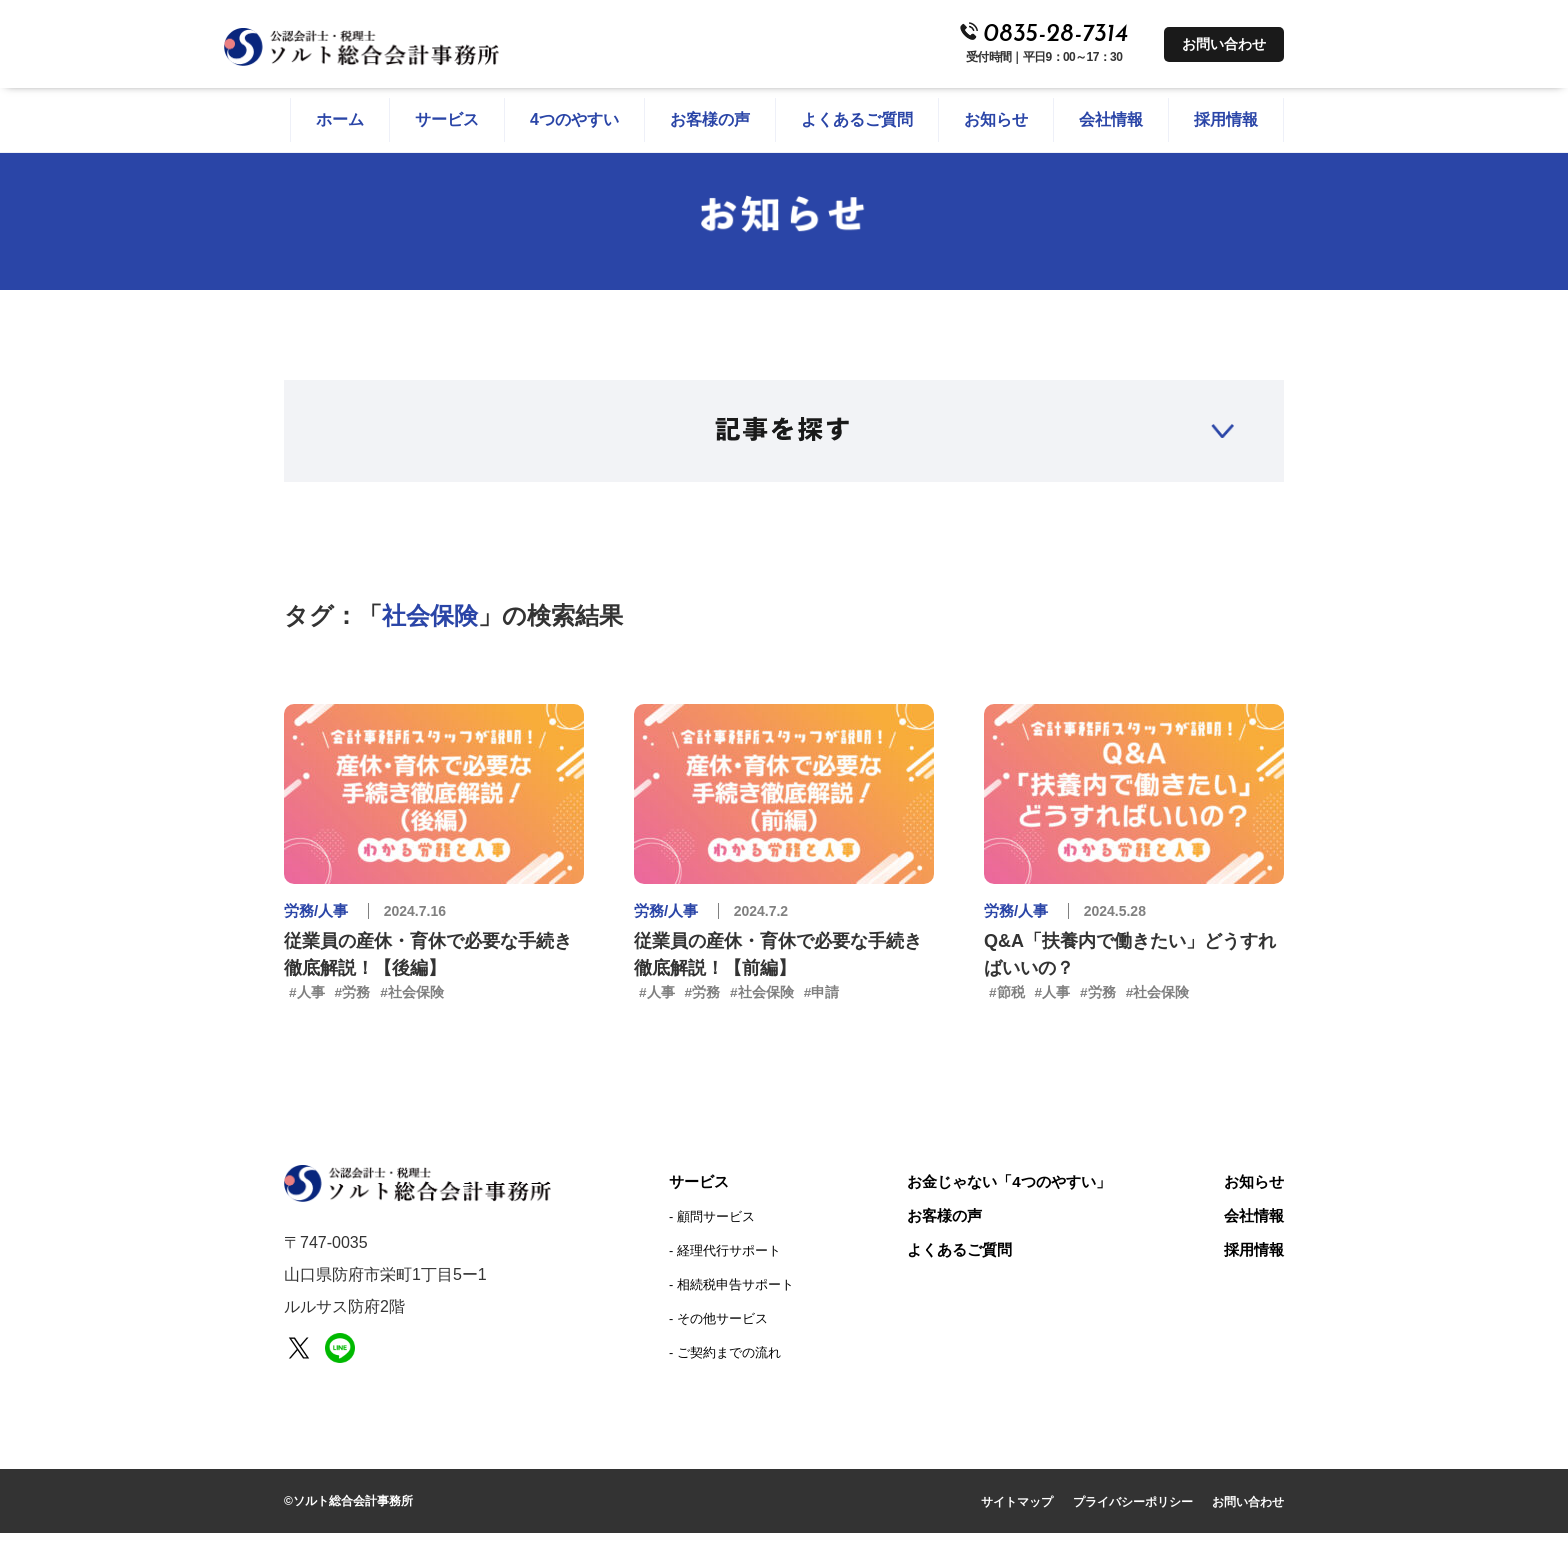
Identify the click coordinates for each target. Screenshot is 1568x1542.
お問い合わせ (1224, 44)
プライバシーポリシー (1133, 1511)
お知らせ (1252, 1190)
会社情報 (1252, 1224)
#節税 (1007, 1000)
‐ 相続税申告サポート (731, 1293)
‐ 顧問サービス (712, 1225)
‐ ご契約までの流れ (725, 1361)
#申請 (822, 1000)
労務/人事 (318, 918)
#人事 (307, 1000)
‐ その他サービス (718, 1327)
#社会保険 (413, 1000)
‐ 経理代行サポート (725, 1259)
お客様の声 (939, 1224)
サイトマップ (1017, 1511)
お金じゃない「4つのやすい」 (1007, 1190)
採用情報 (1252, 1258)
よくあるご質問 (955, 1258)
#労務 (353, 1000)
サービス (701, 1190)
